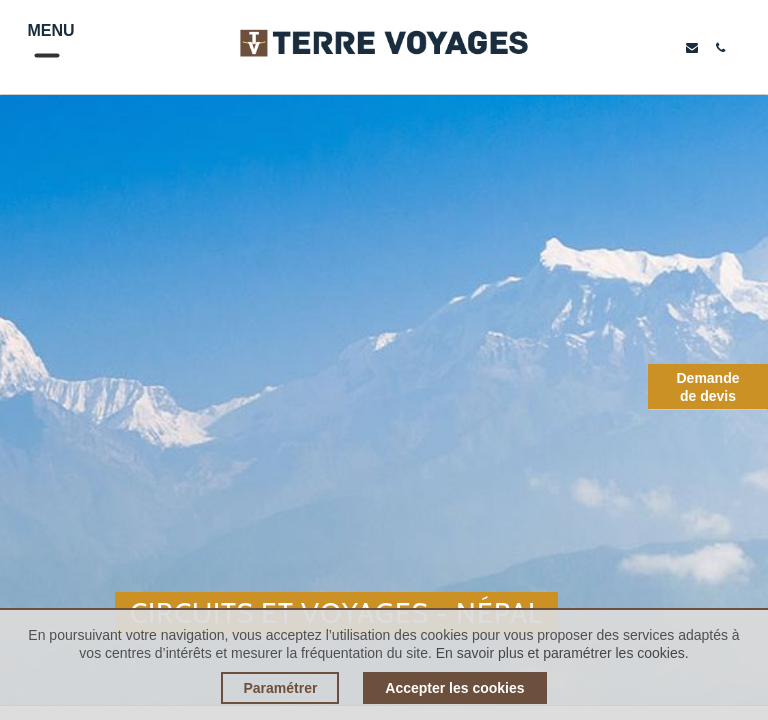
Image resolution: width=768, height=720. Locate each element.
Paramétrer (280, 688)
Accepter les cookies (454, 688)
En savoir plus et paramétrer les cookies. (562, 653)
